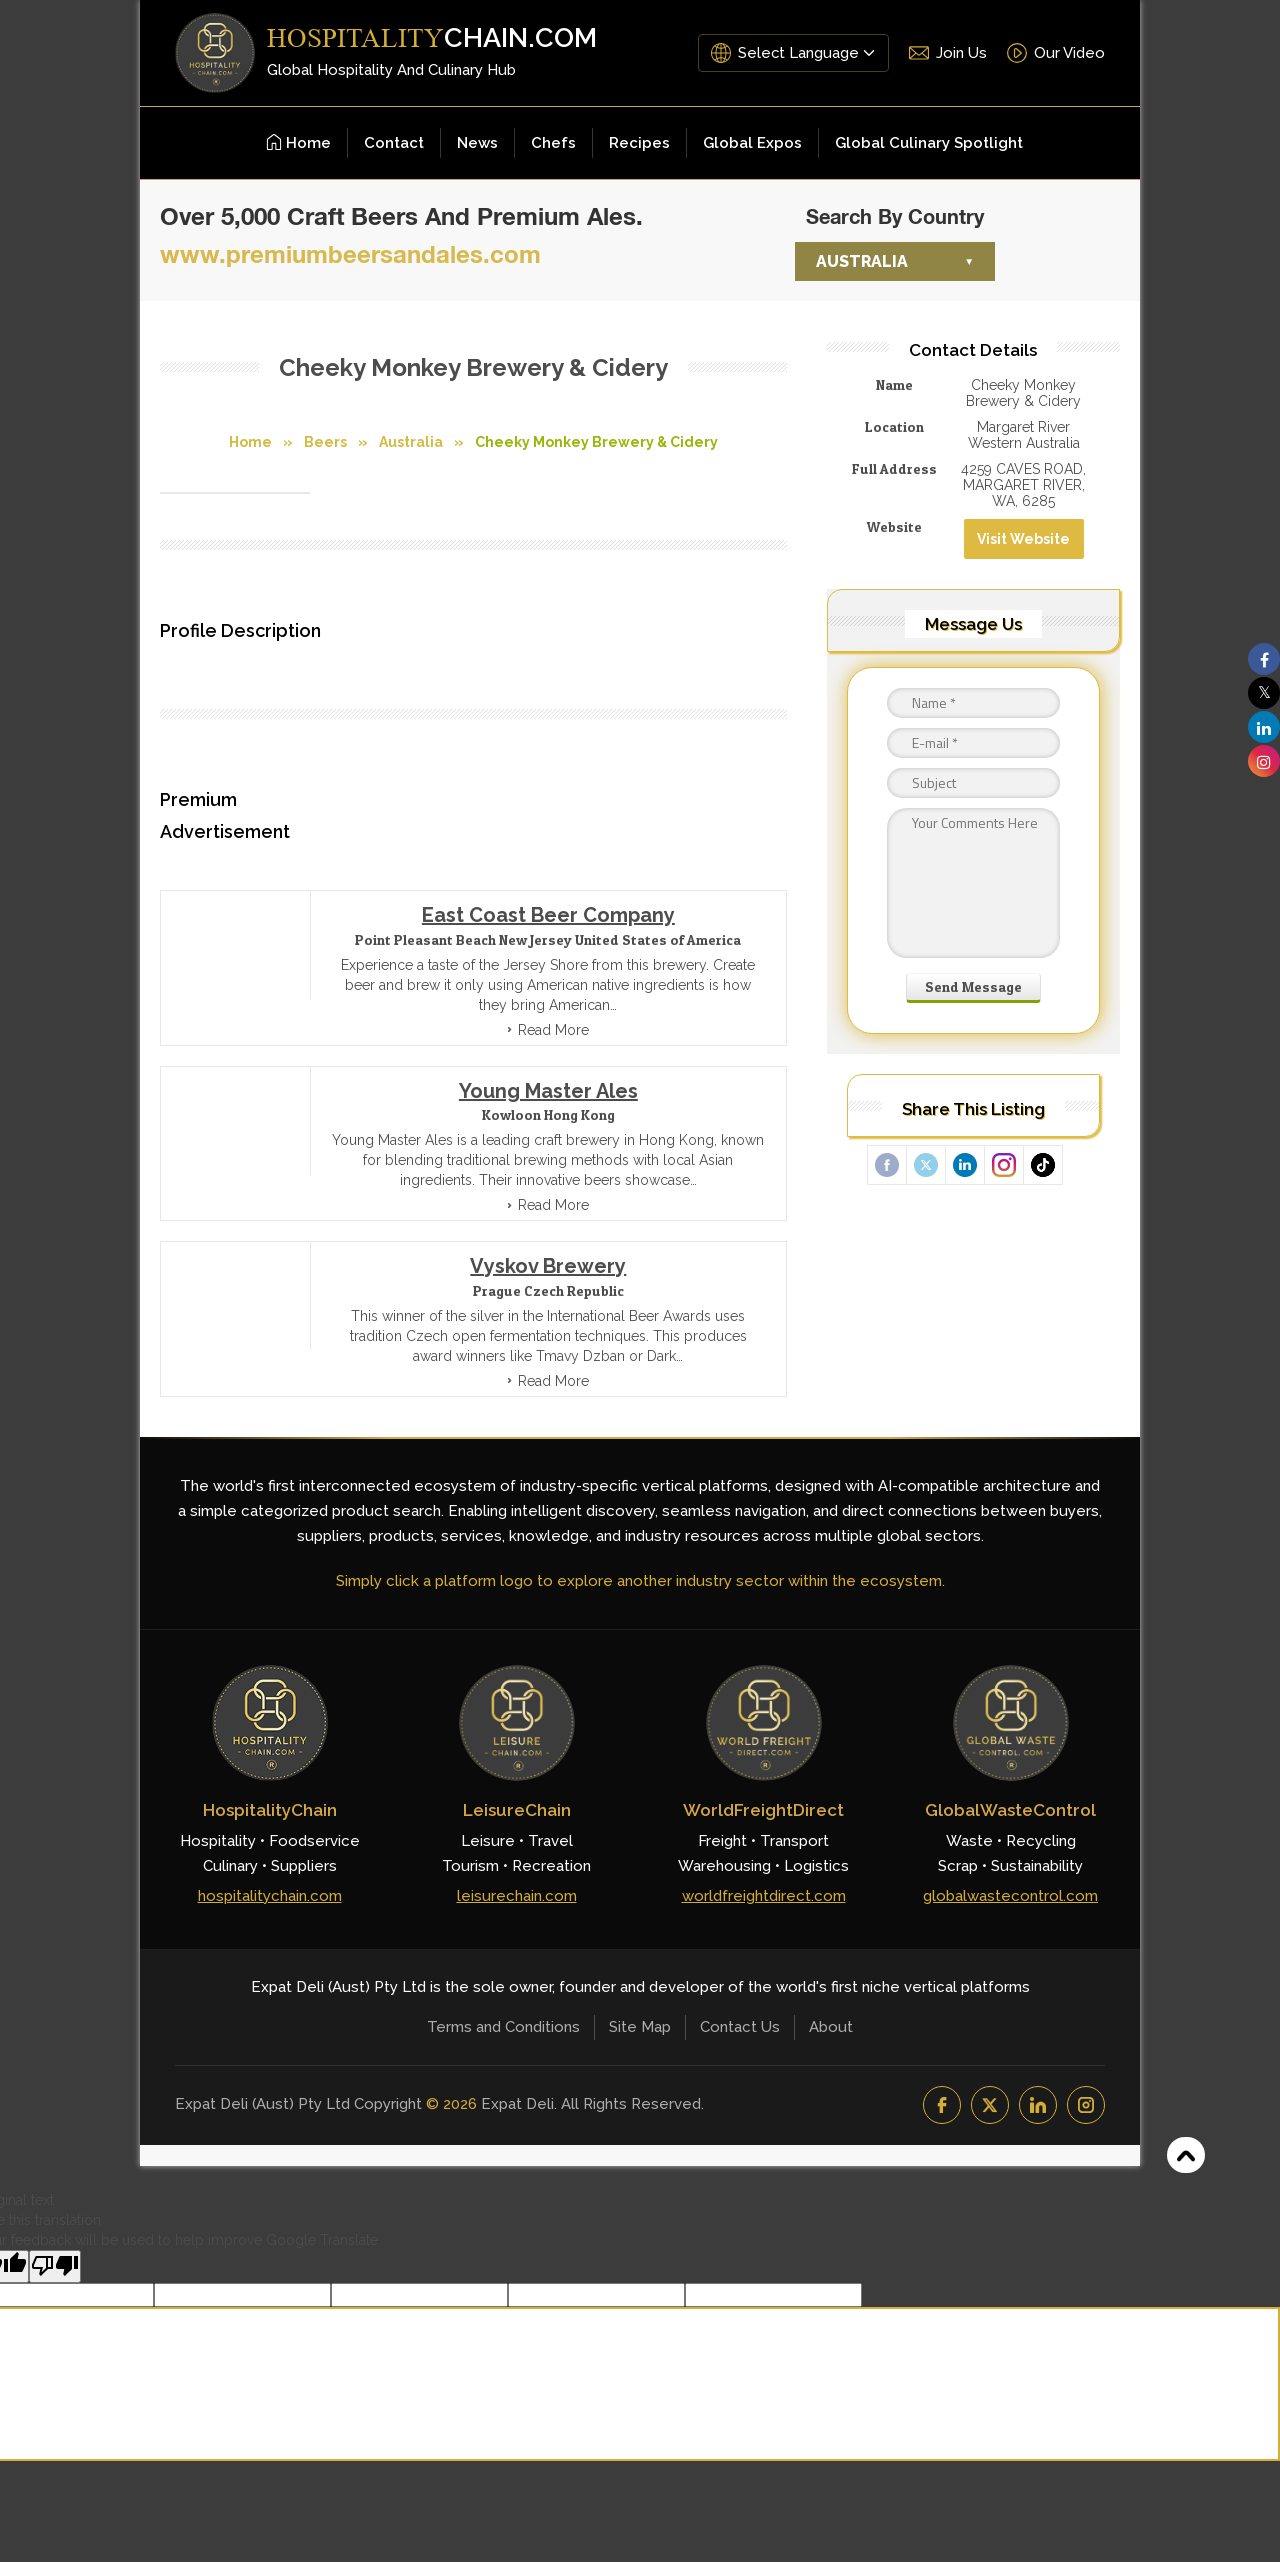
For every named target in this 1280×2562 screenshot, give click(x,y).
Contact (394, 143)
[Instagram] (1086, 2105)
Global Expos (752, 143)
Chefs (553, 143)
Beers (325, 442)
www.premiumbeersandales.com (350, 254)
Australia (862, 261)
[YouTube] (990, 2105)
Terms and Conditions (503, 2027)
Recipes (639, 143)
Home (298, 143)
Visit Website (1023, 539)
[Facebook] (942, 2105)
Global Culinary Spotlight (929, 143)
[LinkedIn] (1038, 2105)
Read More (553, 1030)
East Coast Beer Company (548, 915)
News (477, 143)
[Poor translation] (55, 2266)
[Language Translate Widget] (806, 53)
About (831, 2027)
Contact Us (740, 2027)
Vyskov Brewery (548, 1266)
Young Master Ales (548, 1091)
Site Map (640, 2027)
